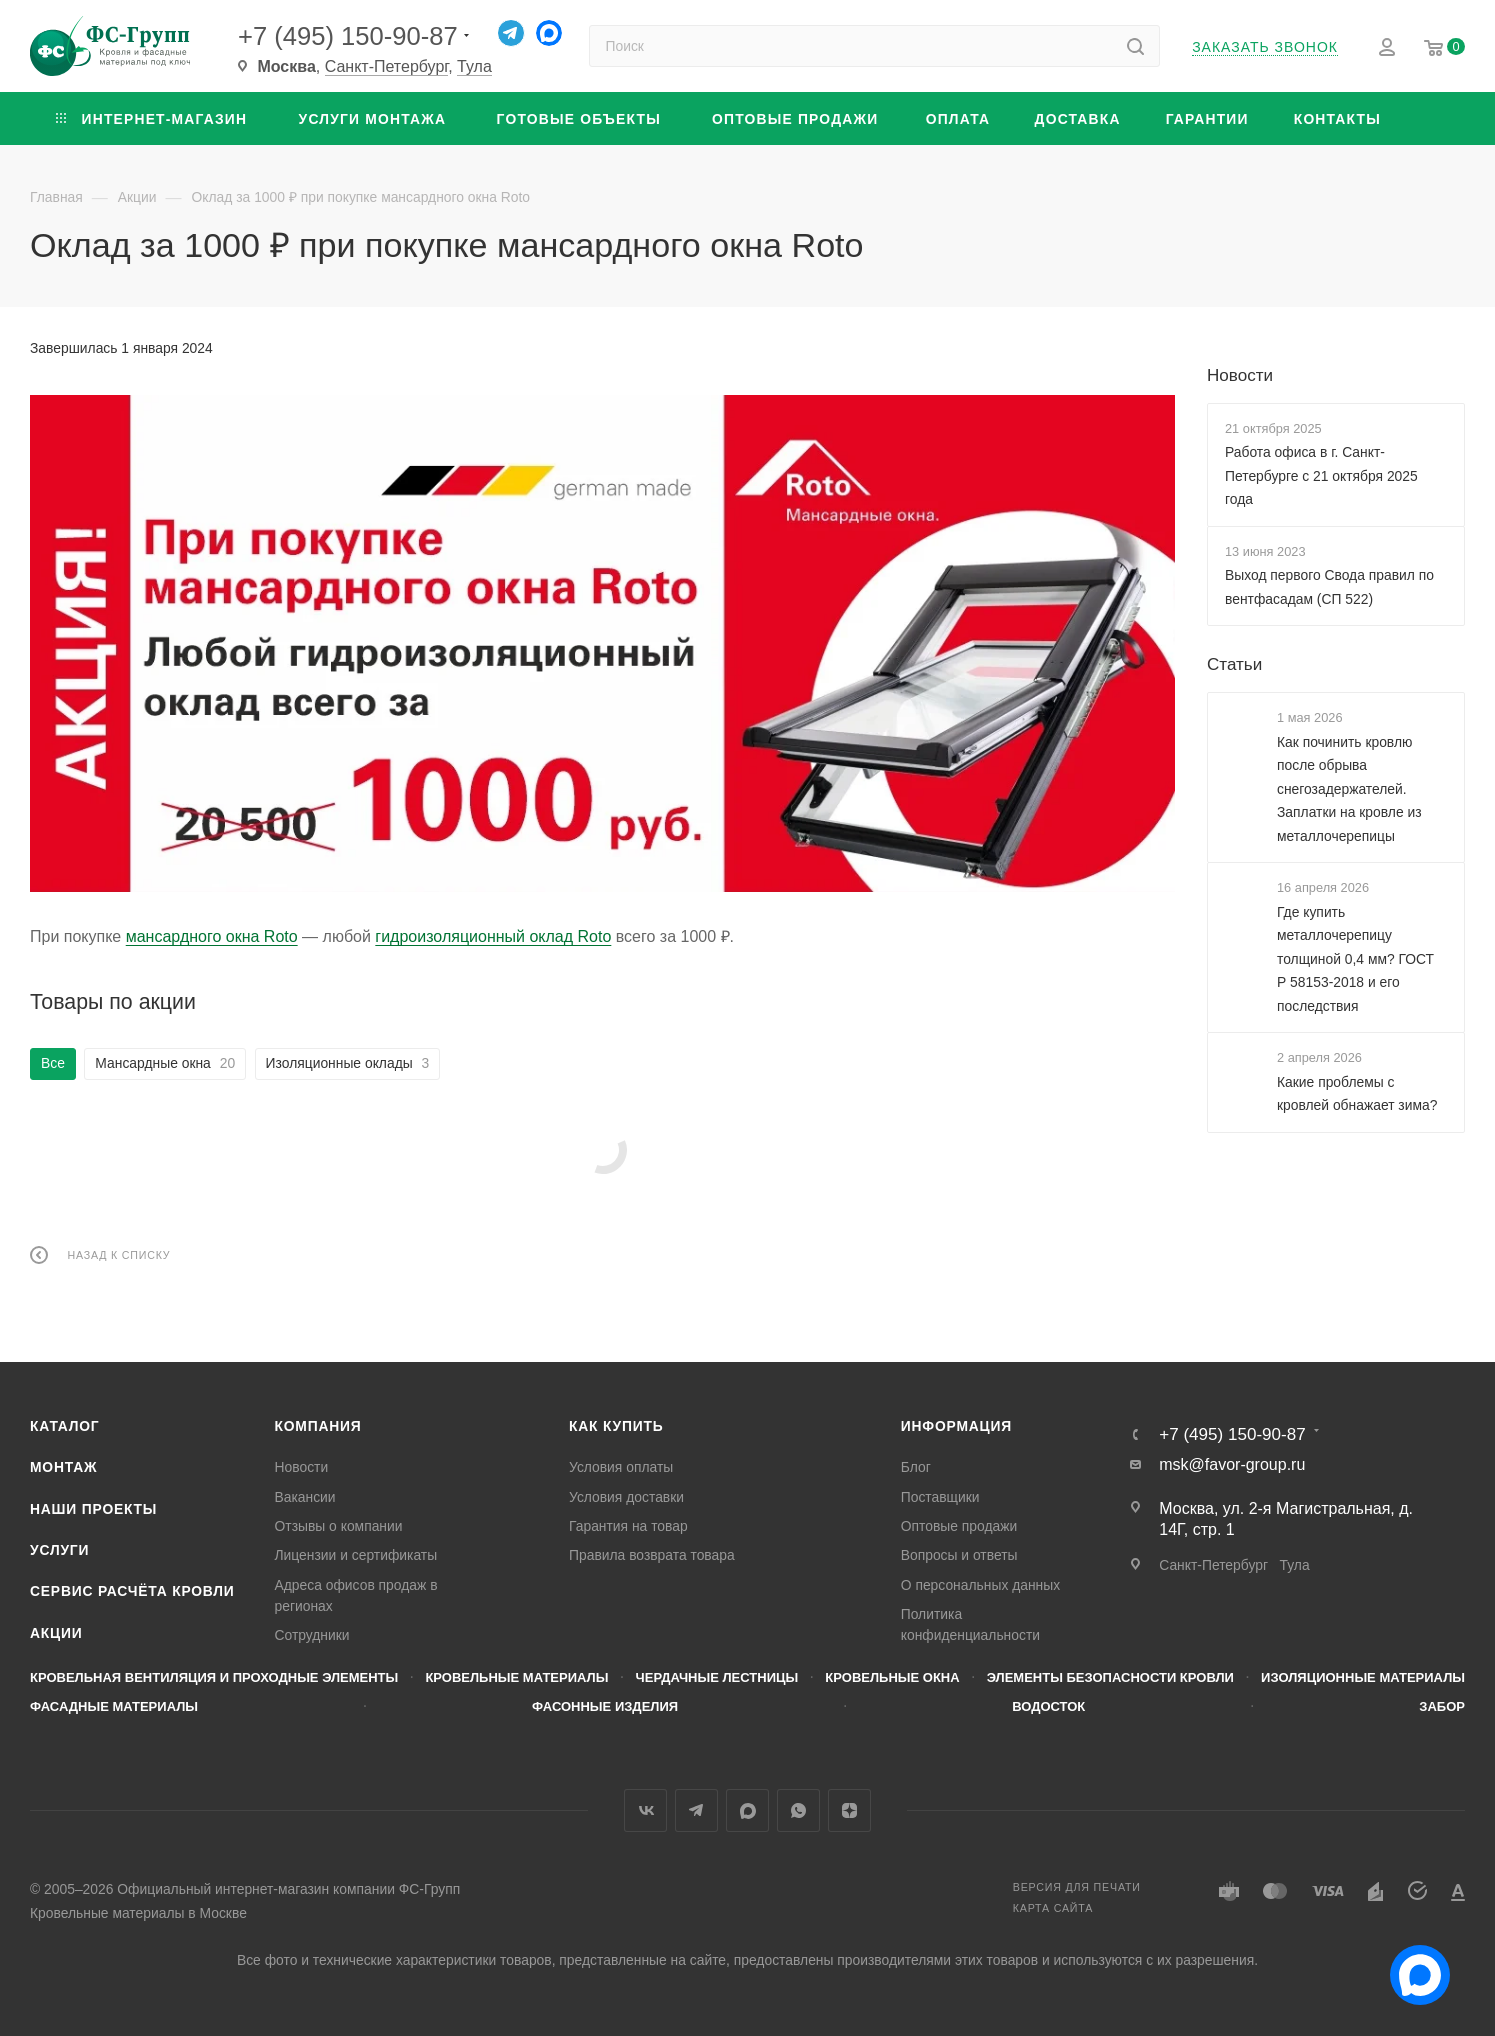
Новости (1240, 375)
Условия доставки (626, 1497)
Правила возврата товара (652, 1555)
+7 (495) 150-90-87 (348, 36)
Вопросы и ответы (959, 1555)
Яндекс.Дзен (849, 1810)
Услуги (59, 1550)
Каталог (65, 1426)
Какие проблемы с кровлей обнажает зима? (1357, 1092)
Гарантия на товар (628, 1526)
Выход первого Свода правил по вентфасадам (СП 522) (1329, 586)
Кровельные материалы (516, 1677)
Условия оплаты (621, 1467)
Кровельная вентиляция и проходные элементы (214, 1677)
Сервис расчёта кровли (132, 1591)
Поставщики (940, 1497)
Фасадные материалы (114, 1706)
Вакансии (305, 1497)
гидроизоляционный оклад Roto (493, 936)
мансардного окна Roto (212, 936)
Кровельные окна (892, 1677)
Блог (916, 1467)
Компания (318, 1426)
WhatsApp (798, 1810)
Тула (474, 66)
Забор (1442, 1706)
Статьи (1234, 664)
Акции (56, 1633)
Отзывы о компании (339, 1526)
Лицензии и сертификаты (356, 1555)
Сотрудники (312, 1635)
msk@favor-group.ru (1232, 1464)
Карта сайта (1053, 1908)
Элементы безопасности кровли (1110, 1677)
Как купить (616, 1426)
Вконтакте (645, 1810)
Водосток (1048, 1706)
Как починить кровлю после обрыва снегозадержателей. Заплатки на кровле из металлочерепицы (1349, 788)
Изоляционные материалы (1363, 1677)
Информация (956, 1426)
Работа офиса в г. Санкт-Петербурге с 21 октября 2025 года (1321, 475)
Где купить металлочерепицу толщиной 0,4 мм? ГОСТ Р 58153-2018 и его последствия (1355, 958)
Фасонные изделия (605, 1706)
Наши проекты (93, 1509)
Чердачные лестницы (717, 1677)
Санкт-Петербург (387, 66)
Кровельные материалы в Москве (138, 1913)
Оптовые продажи (959, 1526)
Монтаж (63, 1467)
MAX (747, 1810)
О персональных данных (980, 1585)
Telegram (696, 1810)
